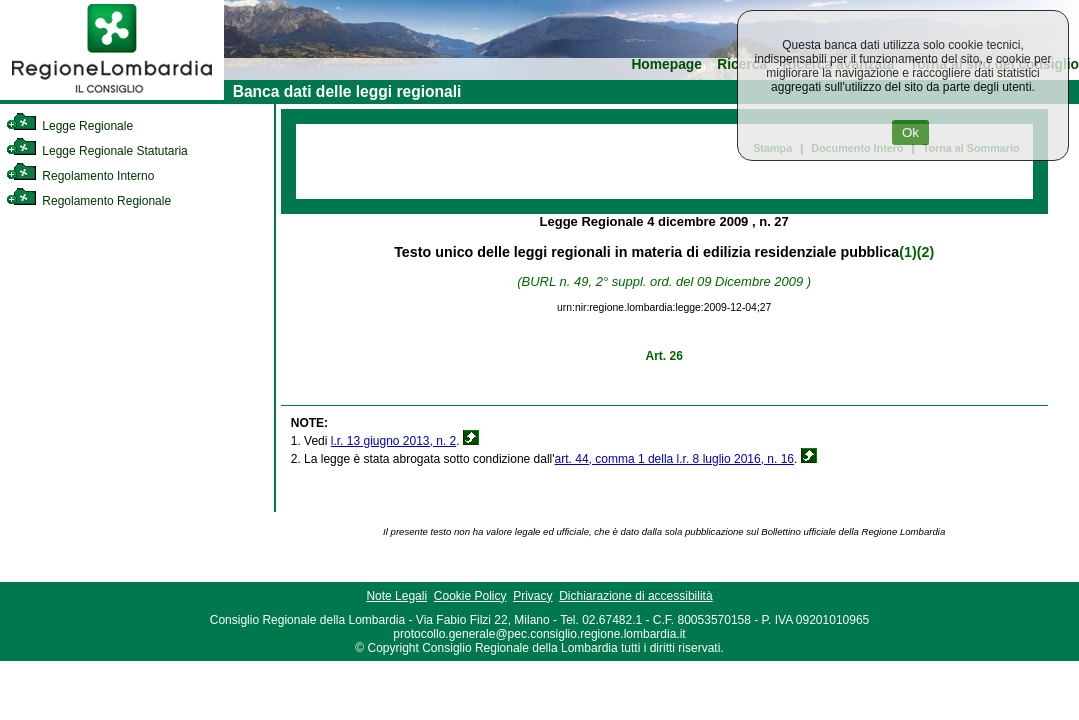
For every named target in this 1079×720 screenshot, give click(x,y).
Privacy (532, 596)
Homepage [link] (666, 64)
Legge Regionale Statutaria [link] (97, 151)
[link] (112, 96)
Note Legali (396, 596)
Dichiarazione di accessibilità (635, 596)
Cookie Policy (470, 596)
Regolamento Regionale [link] (88, 201)
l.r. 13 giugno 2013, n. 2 (393, 441)
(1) (907, 252)
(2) (925, 252)
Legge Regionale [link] (69, 126)
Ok (910, 132)
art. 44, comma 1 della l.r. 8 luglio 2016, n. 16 (674, 459)
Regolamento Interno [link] (80, 176)
